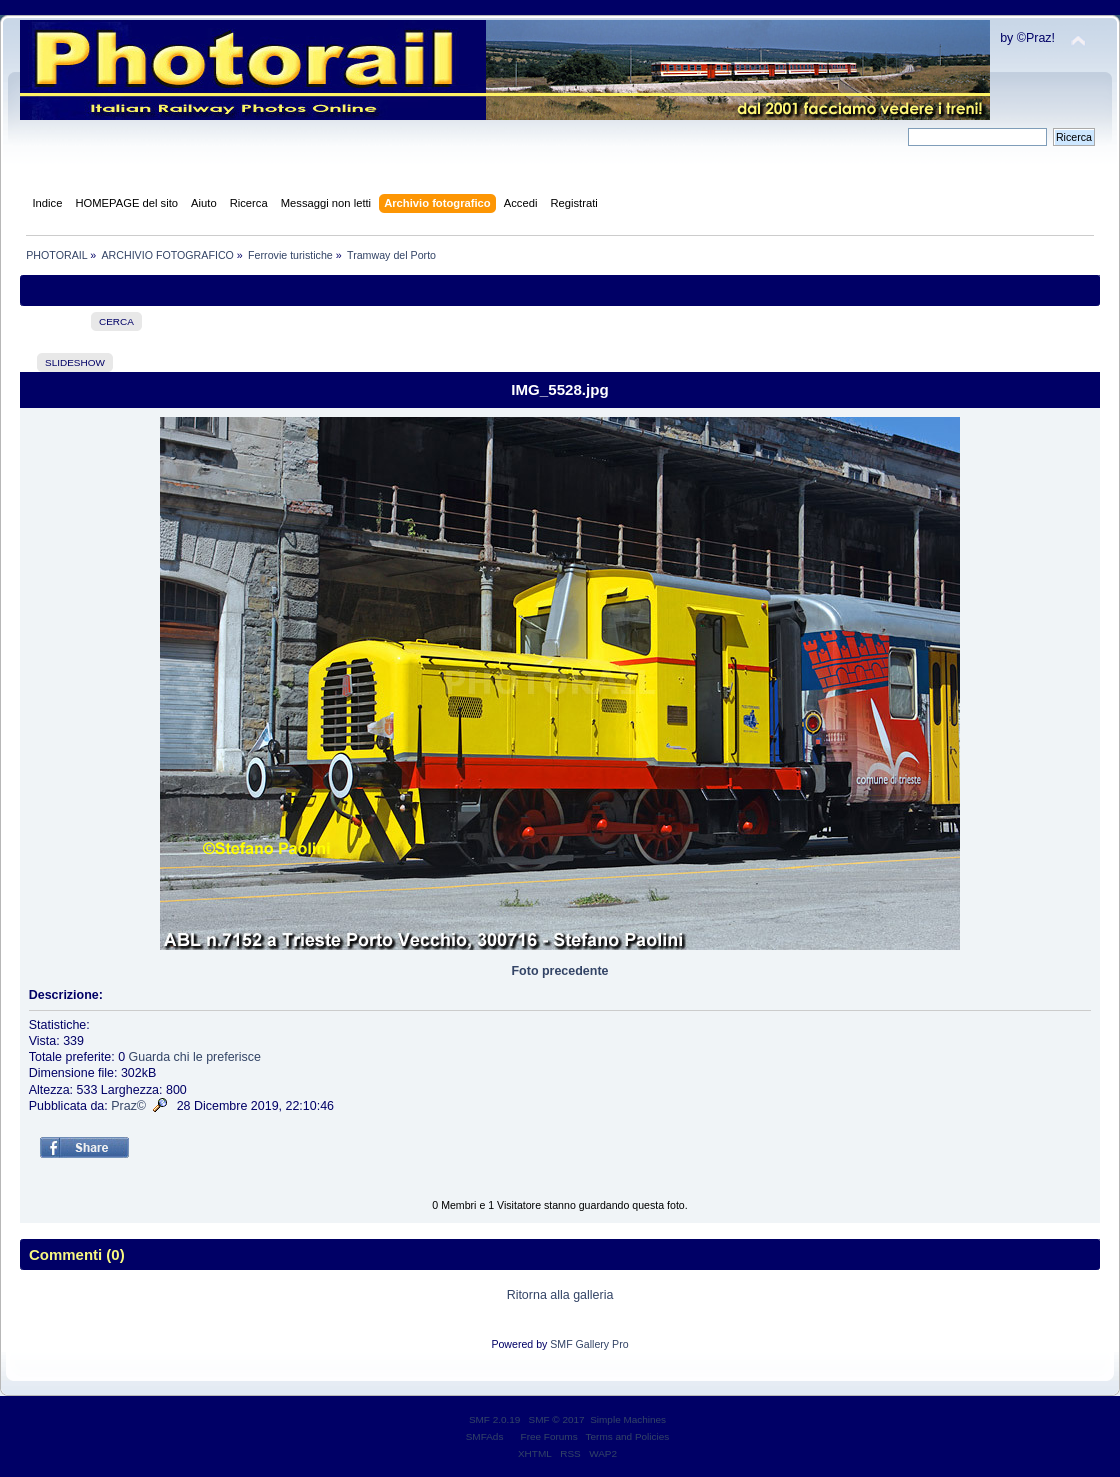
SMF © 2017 (557, 1419)
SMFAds (485, 1436)
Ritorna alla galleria (560, 1295)
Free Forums (549, 1436)
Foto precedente (560, 971)
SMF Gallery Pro (589, 1344)
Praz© (128, 1106)
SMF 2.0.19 (495, 1419)
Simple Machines (628, 1419)
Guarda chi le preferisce (195, 1057)
